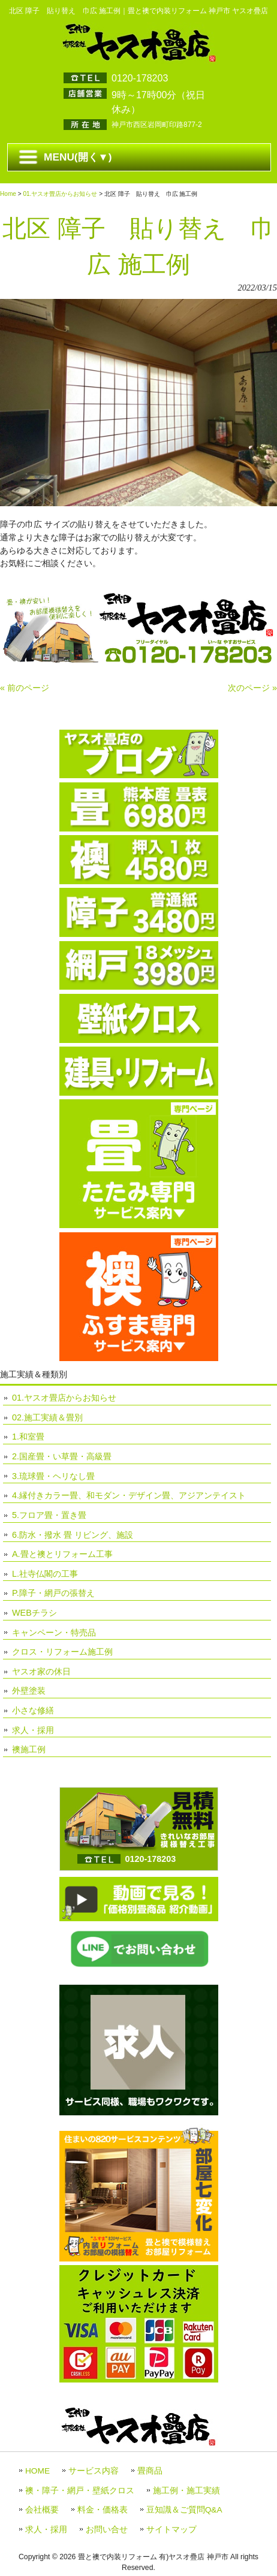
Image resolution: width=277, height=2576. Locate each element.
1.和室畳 (28, 1436)
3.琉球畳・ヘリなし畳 (53, 1476)
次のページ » (252, 688)
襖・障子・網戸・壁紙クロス (79, 2490)
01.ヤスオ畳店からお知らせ (60, 194)
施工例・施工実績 (186, 2490)
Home (8, 194)
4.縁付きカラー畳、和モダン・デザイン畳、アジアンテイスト (129, 1495)
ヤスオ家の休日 (41, 1671)
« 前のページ (24, 688)
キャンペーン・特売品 (54, 1632)
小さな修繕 (33, 1710)
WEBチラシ (34, 1612)
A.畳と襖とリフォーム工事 (62, 1554)
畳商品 (149, 2470)
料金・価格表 (102, 2509)
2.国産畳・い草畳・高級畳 (62, 1456)
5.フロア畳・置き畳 (49, 1515)
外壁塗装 (29, 1690)
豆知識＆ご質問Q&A (184, 2509)
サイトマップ (171, 2529)
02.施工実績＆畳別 (47, 1417)
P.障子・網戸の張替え (53, 1593)
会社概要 (42, 2509)
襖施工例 (29, 1749)
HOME (37, 2470)
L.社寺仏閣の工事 (45, 1574)
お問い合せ (107, 2529)
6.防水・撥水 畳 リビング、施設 (72, 1535)
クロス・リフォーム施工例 (62, 1651)
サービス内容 (93, 2470)
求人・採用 (33, 1730)
